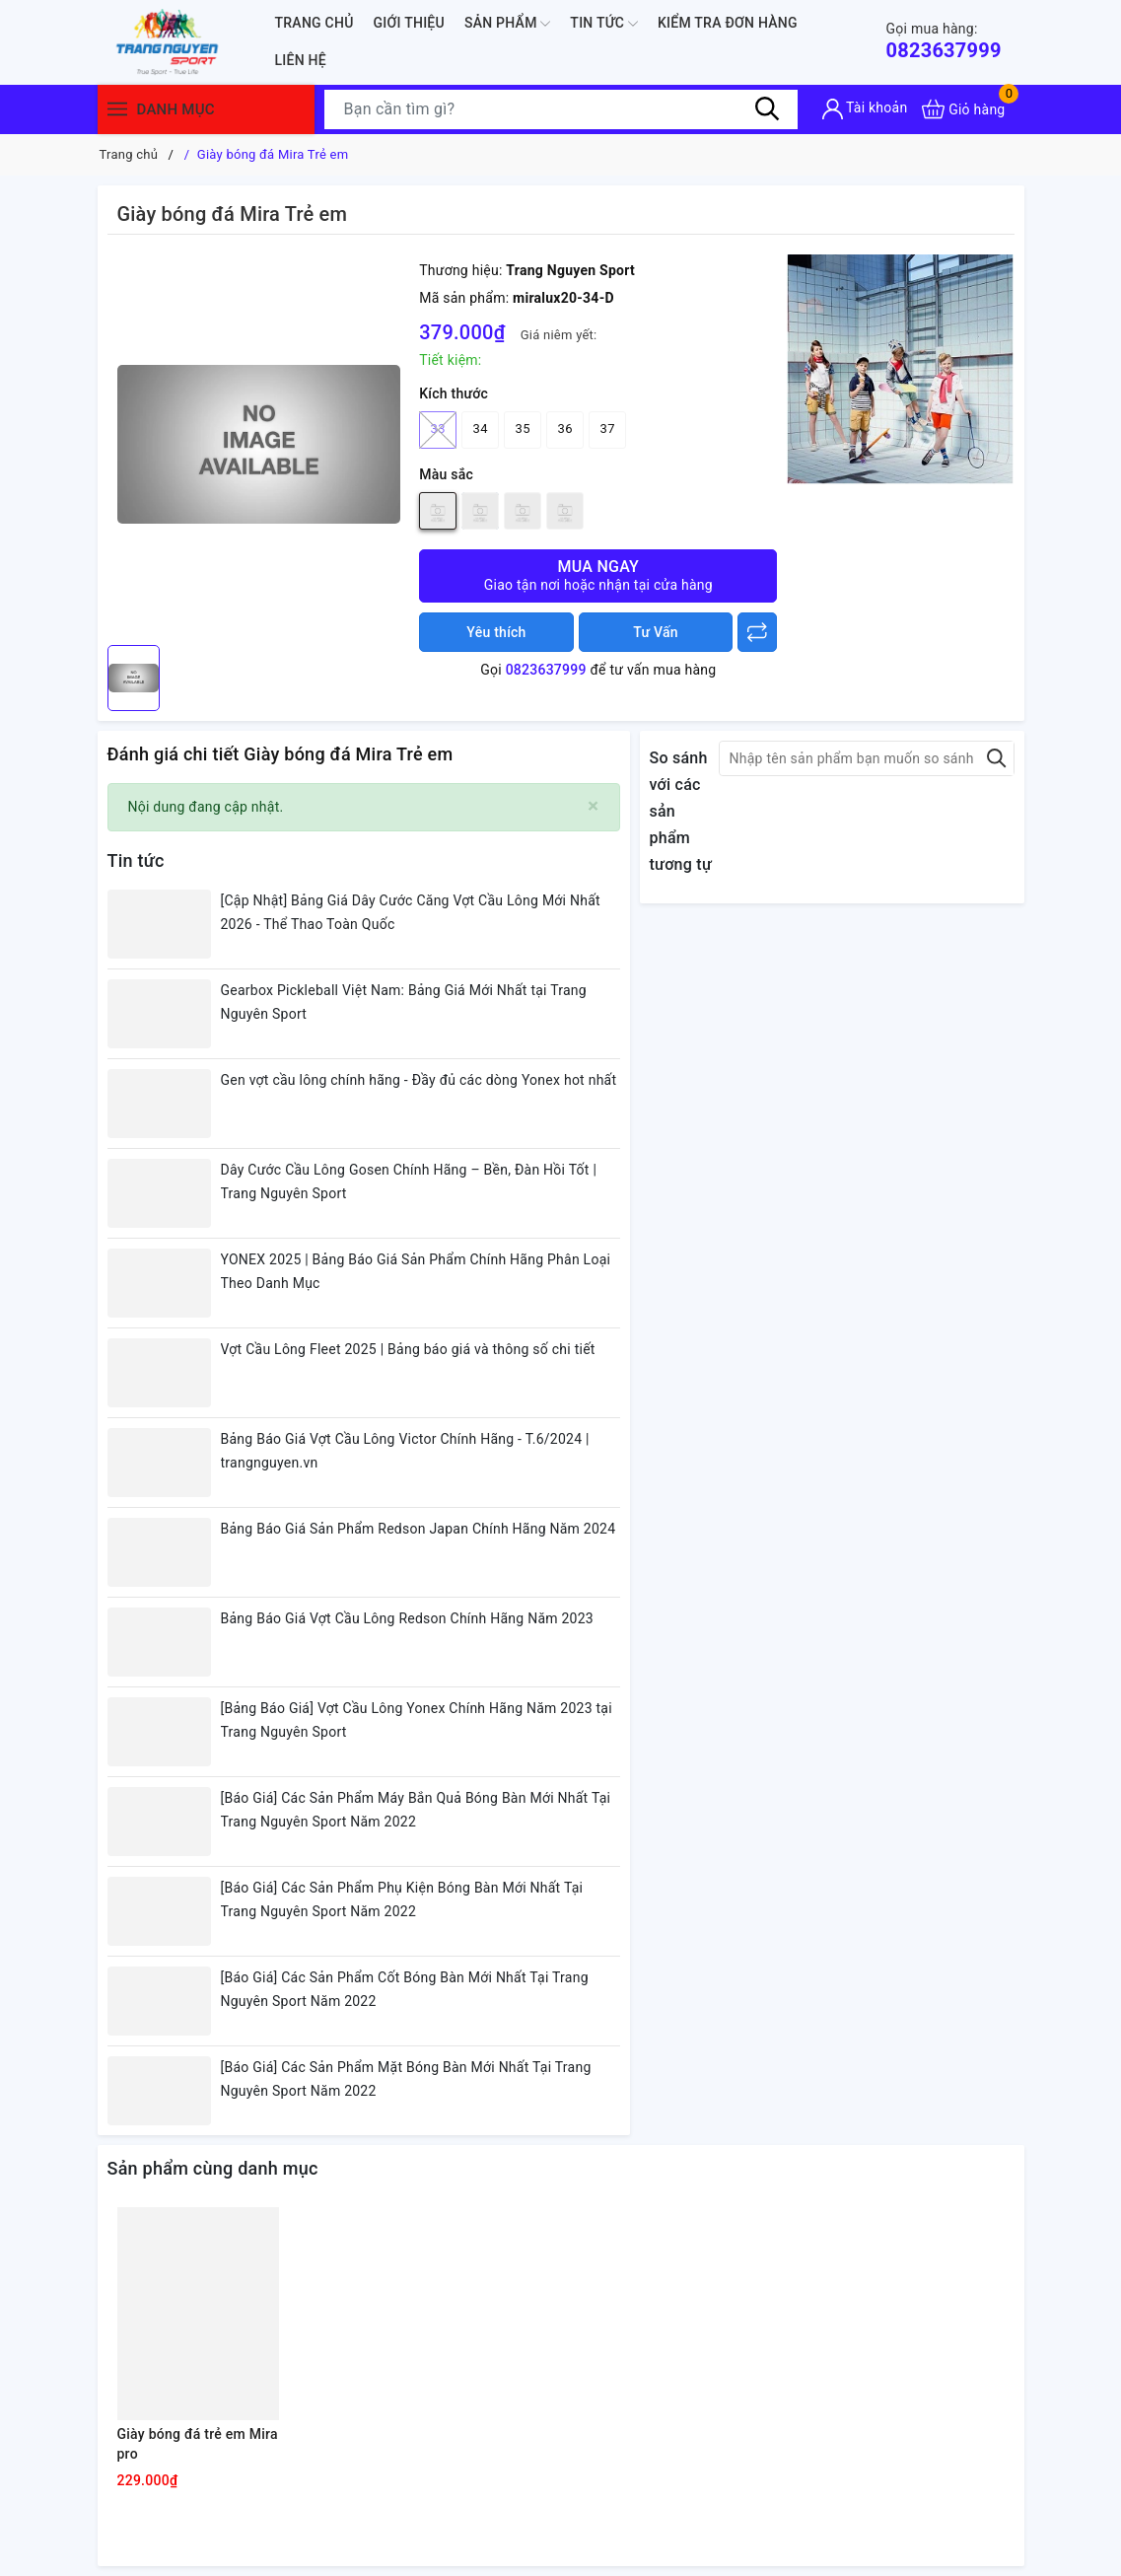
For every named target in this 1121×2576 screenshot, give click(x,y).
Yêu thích (495, 632)
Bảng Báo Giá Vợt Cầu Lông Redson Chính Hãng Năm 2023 (407, 1618)
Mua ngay (598, 575)
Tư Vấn (655, 632)
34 (480, 428)
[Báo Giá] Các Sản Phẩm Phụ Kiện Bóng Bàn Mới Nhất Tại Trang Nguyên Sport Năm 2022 (402, 1899)
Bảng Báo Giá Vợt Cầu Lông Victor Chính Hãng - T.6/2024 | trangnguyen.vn (405, 1450)
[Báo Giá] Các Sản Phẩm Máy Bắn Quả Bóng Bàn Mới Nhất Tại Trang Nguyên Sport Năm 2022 (416, 1809)
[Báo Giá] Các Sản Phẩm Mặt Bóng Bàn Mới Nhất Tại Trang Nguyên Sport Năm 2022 (406, 2079)
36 (565, 428)
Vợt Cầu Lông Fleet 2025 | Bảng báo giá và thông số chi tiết (408, 1349)
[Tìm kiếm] (768, 108)
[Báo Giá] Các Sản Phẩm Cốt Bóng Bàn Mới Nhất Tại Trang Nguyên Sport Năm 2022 (405, 1989)
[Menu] (117, 109)
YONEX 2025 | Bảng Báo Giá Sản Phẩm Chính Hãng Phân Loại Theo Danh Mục (416, 1271)
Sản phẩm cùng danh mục (212, 2168)
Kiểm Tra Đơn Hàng (728, 23)
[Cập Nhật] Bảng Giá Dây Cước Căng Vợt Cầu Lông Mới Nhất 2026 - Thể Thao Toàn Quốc (410, 912)
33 (437, 430)
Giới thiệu (409, 23)
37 (607, 428)
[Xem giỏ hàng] (963, 109)
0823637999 (943, 41)
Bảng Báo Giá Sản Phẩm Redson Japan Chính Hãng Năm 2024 (418, 1529)
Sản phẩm (507, 24)
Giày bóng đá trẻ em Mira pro (197, 2444)
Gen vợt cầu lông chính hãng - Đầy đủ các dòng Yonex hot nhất (419, 1080)
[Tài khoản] (865, 109)
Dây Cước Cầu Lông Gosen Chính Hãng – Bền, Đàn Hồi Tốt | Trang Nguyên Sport (409, 1181)
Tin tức (604, 24)
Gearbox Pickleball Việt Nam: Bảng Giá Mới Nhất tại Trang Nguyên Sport (404, 1002)
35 (523, 428)
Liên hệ (300, 60)
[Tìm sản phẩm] (561, 109)
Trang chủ (314, 23)
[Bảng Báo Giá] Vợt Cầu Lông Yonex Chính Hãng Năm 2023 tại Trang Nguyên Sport (416, 1720)
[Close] (593, 806)
